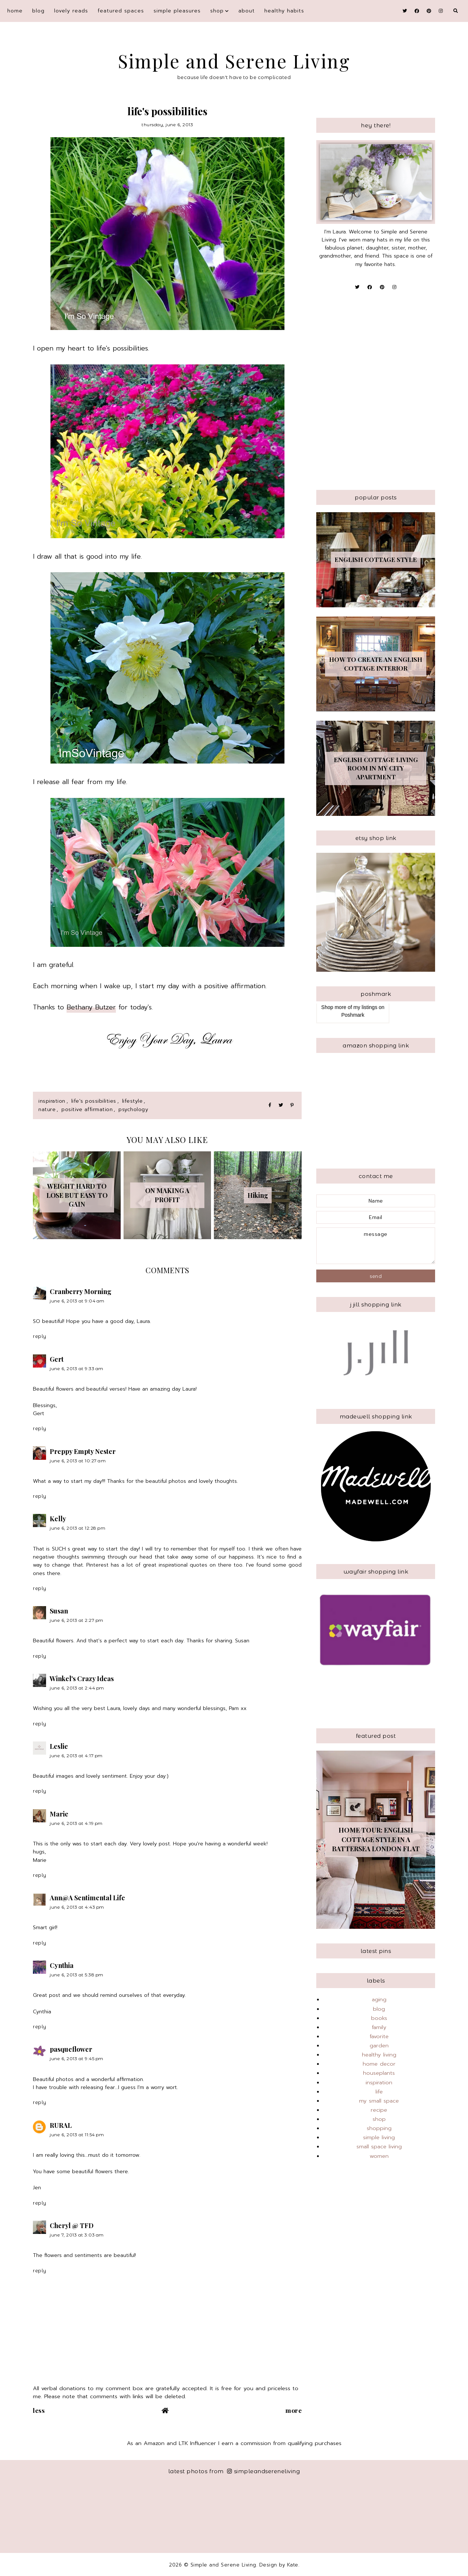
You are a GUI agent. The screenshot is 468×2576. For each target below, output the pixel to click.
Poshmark (352, 1015)
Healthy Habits (284, 11)
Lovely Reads (71, 11)
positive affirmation (87, 1109)
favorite (379, 2036)
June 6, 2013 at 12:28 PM (77, 1528)
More (294, 2410)
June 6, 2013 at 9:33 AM (76, 1368)
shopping (379, 2128)
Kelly (58, 1518)
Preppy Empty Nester (83, 1451)
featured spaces (121, 11)
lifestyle (132, 1101)
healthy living (379, 2055)
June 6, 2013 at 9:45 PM (76, 2058)
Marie (59, 1814)
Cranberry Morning (81, 1291)
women (379, 2156)
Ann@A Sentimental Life (87, 1897)
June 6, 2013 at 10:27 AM (78, 1460)
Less (39, 2410)
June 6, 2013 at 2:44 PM (77, 1688)
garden (379, 2045)
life (379, 2092)
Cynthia (61, 1965)
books (379, 2018)
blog (38, 11)
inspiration (51, 1101)
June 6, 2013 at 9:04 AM (77, 1301)
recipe (379, 2110)
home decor (379, 2064)
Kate (292, 2564)
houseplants (379, 2073)
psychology (133, 1109)
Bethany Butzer (91, 1007)
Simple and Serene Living (234, 61)
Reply (39, 1336)
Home (15, 11)
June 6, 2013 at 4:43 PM (77, 1907)
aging (379, 1999)
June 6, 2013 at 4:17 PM (76, 1755)
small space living (379, 2146)
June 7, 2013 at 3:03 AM (77, 2235)
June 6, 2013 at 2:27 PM (76, 1620)
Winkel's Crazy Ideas (82, 1678)
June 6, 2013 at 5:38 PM (76, 1974)
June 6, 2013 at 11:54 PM (77, 2134)
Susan (59, 1610)
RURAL (61, 2125)
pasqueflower (71, 2049)
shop (217, 11)
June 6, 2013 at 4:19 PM (76, 1823)
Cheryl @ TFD (72, 2225)
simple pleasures (177, 11)
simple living (379, 2137)
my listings (365, 1007)
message (375, 1245)
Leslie (59, 1746)
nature (47, 1109)
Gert (57, 1359)
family (379, 2027)
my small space (379, 2101)
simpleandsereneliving (263, 2471)
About (246, 11)
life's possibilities (93, 1101)
